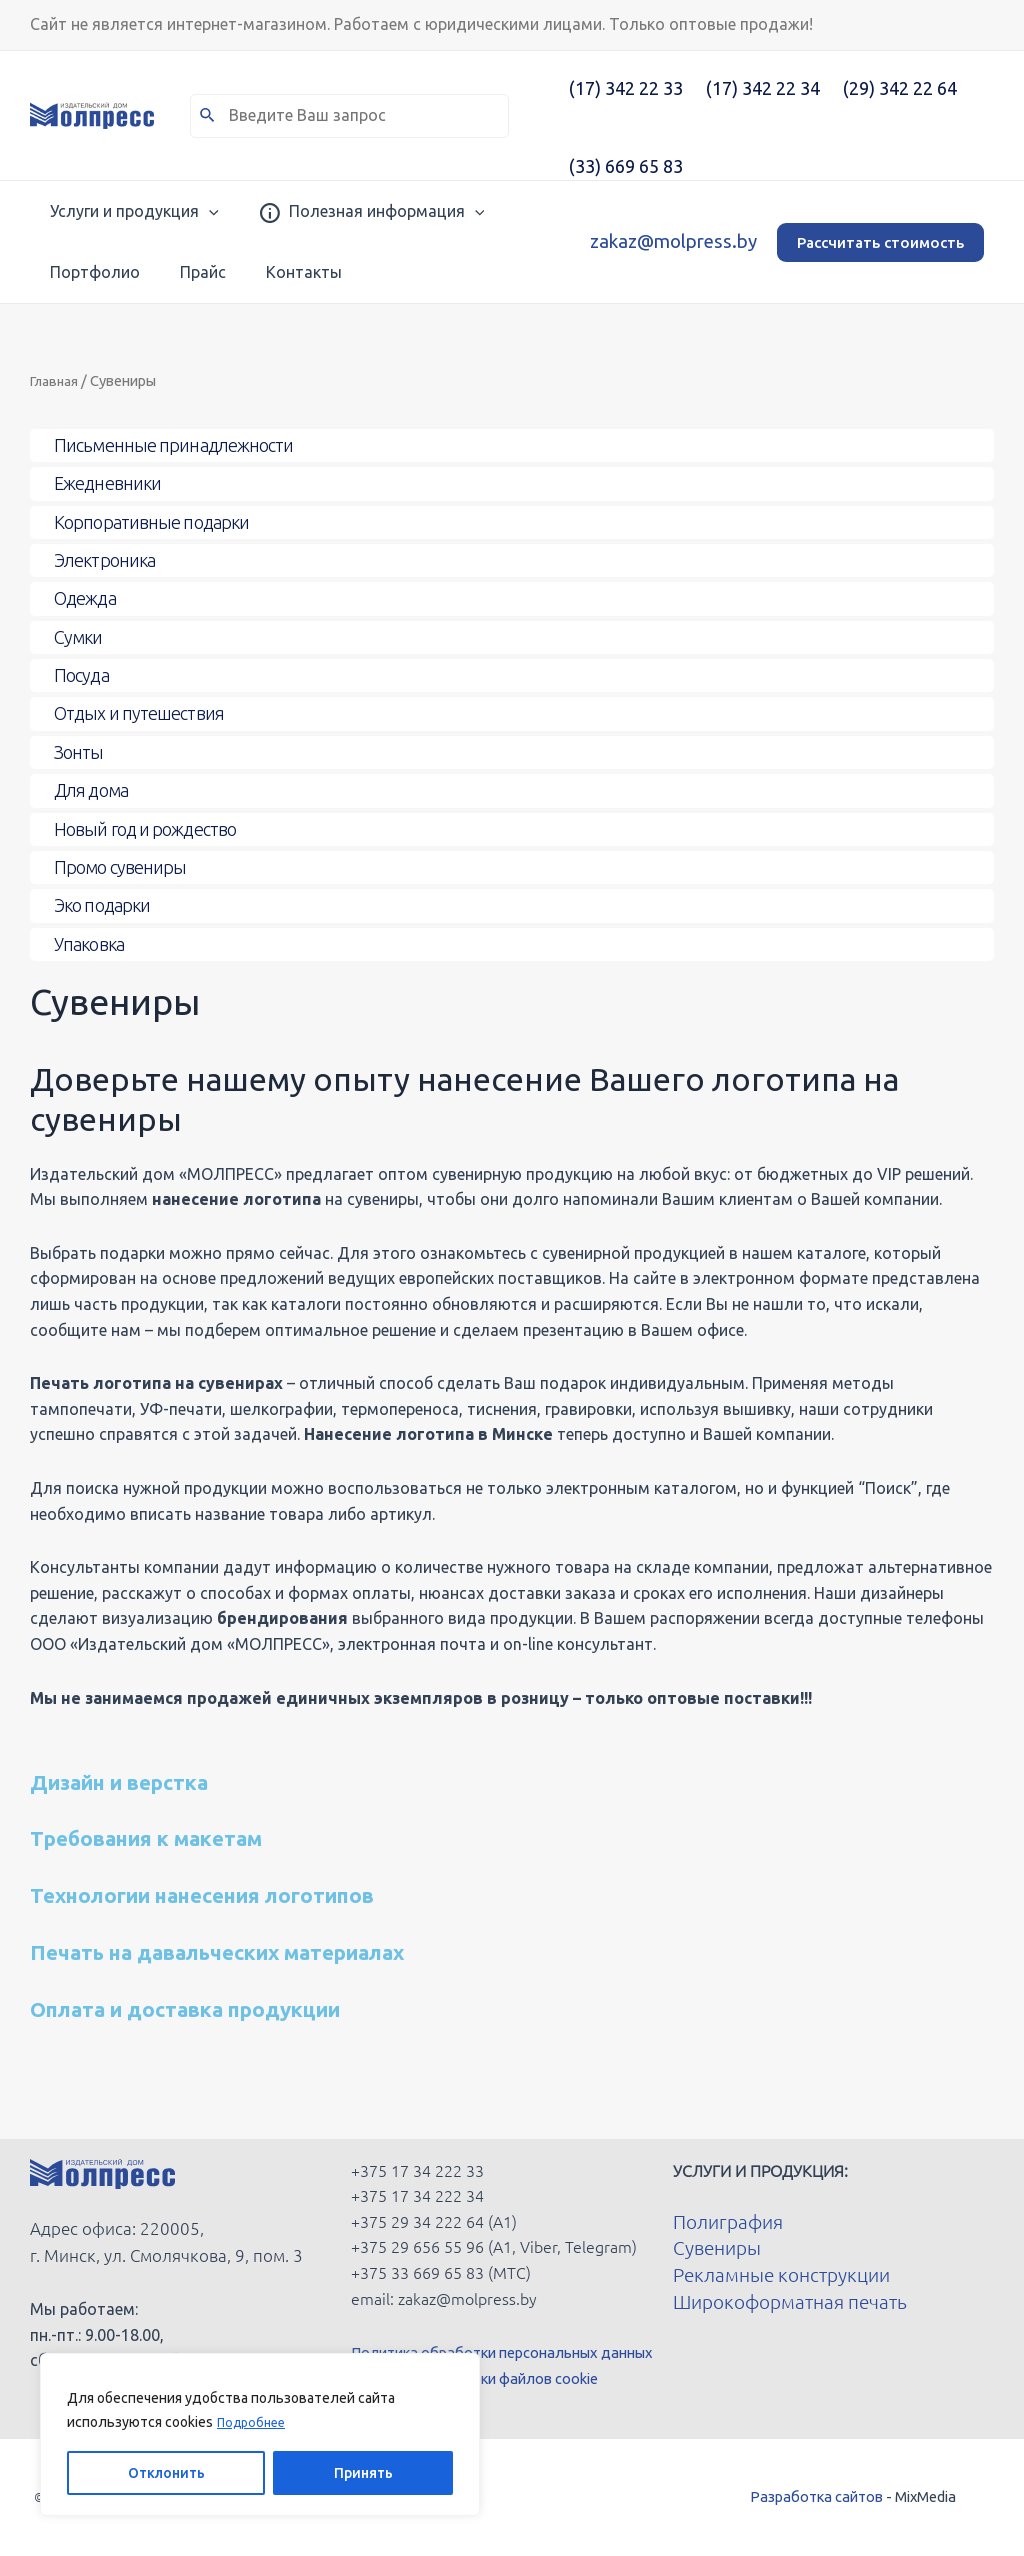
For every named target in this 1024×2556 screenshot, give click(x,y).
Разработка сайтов (816, 2496)
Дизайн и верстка (147, 1780)
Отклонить (166, 2473)
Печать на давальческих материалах (273, 1950)
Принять (363, 2473)
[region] (260, 2435)
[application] (189, 211)
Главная (57, 380)
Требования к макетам (180, 1836)
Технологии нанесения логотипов (250, 1893)
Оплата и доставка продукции (231, 2007)
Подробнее (254, 2423)
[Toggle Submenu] (512, 445)
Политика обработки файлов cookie (489, 2378)
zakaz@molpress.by (673, 241)
